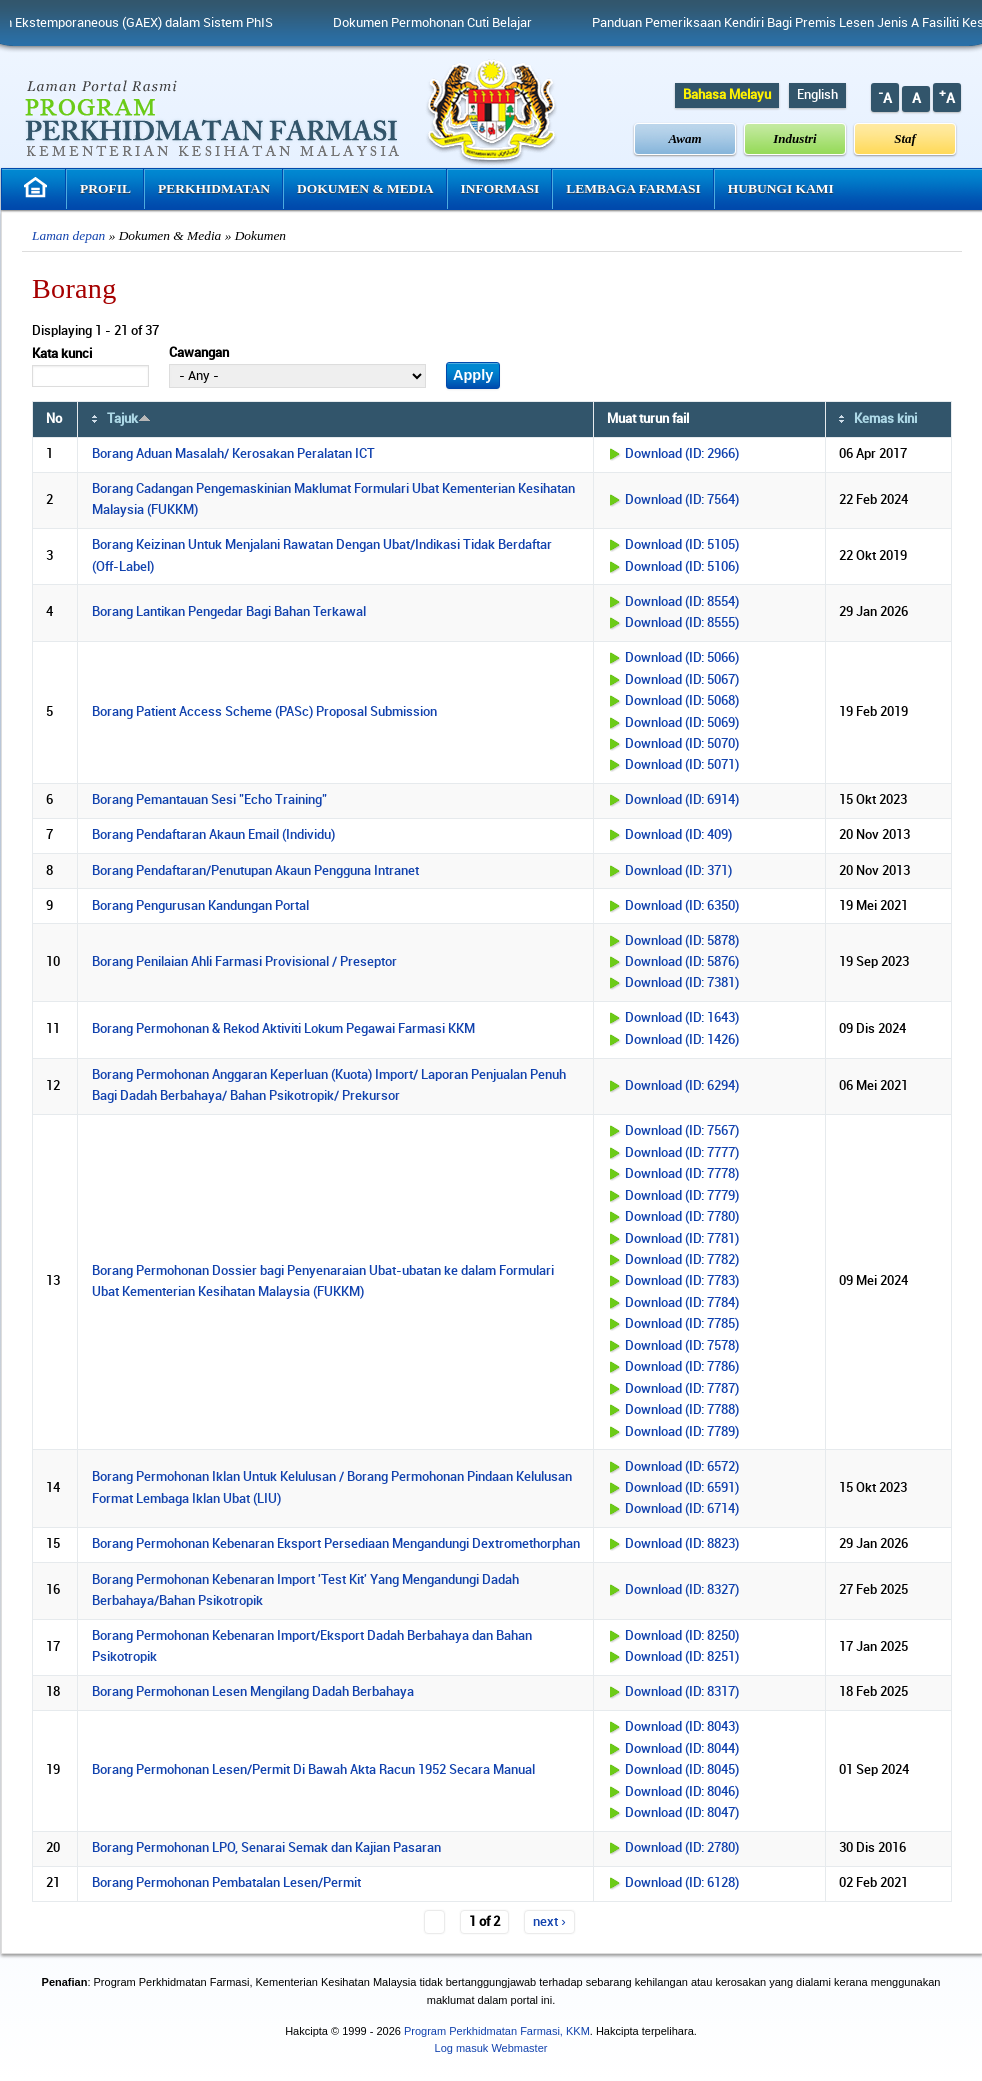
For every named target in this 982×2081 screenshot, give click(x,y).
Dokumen (260, 235)
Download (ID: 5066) (682, 658)
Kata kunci (62, 354)
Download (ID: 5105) (682, 545)
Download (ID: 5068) (682, 701)
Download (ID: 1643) (682, 1018)
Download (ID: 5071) (682, 765)
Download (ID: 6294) (682, 1086)
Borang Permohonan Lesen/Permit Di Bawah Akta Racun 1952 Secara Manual (313, 1770)
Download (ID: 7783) (682, 1281)
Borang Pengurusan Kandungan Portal (200, 906)
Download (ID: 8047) (682, 1813)
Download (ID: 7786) (682, 1367)
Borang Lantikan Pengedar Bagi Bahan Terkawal (229, 612)
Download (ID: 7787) (682, 1389)
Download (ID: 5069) (682, 723)
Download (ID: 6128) (682, 1883)
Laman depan (68, 235)
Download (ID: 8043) (682, 1727)
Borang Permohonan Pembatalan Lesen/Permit (226, 1883)
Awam (685, 138)
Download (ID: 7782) (682, 1260)
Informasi (500, 188)
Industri (794, 138)
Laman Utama (38, 187)
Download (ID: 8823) (682, 1544)
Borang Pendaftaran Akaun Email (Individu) (213, 835)
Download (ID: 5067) (682, 680)
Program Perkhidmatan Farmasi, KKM (497, 2031)
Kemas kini (885, 419)
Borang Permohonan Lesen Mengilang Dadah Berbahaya (253, 1692)
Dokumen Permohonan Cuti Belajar (455, 23)
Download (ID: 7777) (682, 1153)
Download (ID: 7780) (682, 1217)
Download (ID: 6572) (682, 1467)
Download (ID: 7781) (682, 1239)
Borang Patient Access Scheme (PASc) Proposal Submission (264, 712)
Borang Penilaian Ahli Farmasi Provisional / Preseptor (244, 962)
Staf (905, 138)
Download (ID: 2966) (682, 454)
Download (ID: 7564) (682, 500)
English (817, 95)
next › (549, 1922)
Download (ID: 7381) (682, 983)
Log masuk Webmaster (491, 2048)
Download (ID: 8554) (682, 602)
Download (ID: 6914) (682, 800)
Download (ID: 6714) (682, 1509)
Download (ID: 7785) (682, 1324)
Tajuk (129, 419)
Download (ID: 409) (678, 835)
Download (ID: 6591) (682, 1488)
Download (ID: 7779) (682, 1196)
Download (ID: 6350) (682, 906)
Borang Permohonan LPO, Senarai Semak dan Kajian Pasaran (266, 1848)
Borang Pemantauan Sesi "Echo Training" (209, 800)
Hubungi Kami (781, 188)
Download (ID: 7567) (682, 1131)
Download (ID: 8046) (682, 1792)
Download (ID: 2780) (682, 1848)
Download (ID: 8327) (682, 1590)
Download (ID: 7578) (682, 1346)
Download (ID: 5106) (682, 567)
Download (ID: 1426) (682, 1040)
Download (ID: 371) (678, 871)
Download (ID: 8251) (682, 1657)
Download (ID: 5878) (682, 941)
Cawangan (199, 353)
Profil (105, 188)
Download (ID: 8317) (682, 1692)
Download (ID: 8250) (682, 1636)
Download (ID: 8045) (682, 1770)
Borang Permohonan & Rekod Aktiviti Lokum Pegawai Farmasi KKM (283, 1029)
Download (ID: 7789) (682, 1432)
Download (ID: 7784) (682, 1303)
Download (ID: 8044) (682, 1749)
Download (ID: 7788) (682, 1410)
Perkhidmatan (214, 188)
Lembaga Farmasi (633, 188)
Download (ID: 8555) (682, 623)
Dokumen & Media (365, 188)
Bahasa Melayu (727, 95)
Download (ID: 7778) (682, 1174)
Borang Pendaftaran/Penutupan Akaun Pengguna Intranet (255, 871)
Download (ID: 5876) (682, 962)
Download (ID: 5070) (682, 744)
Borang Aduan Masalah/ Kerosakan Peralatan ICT (233, 454)
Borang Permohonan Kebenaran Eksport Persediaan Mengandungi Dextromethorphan (336, 1544)
